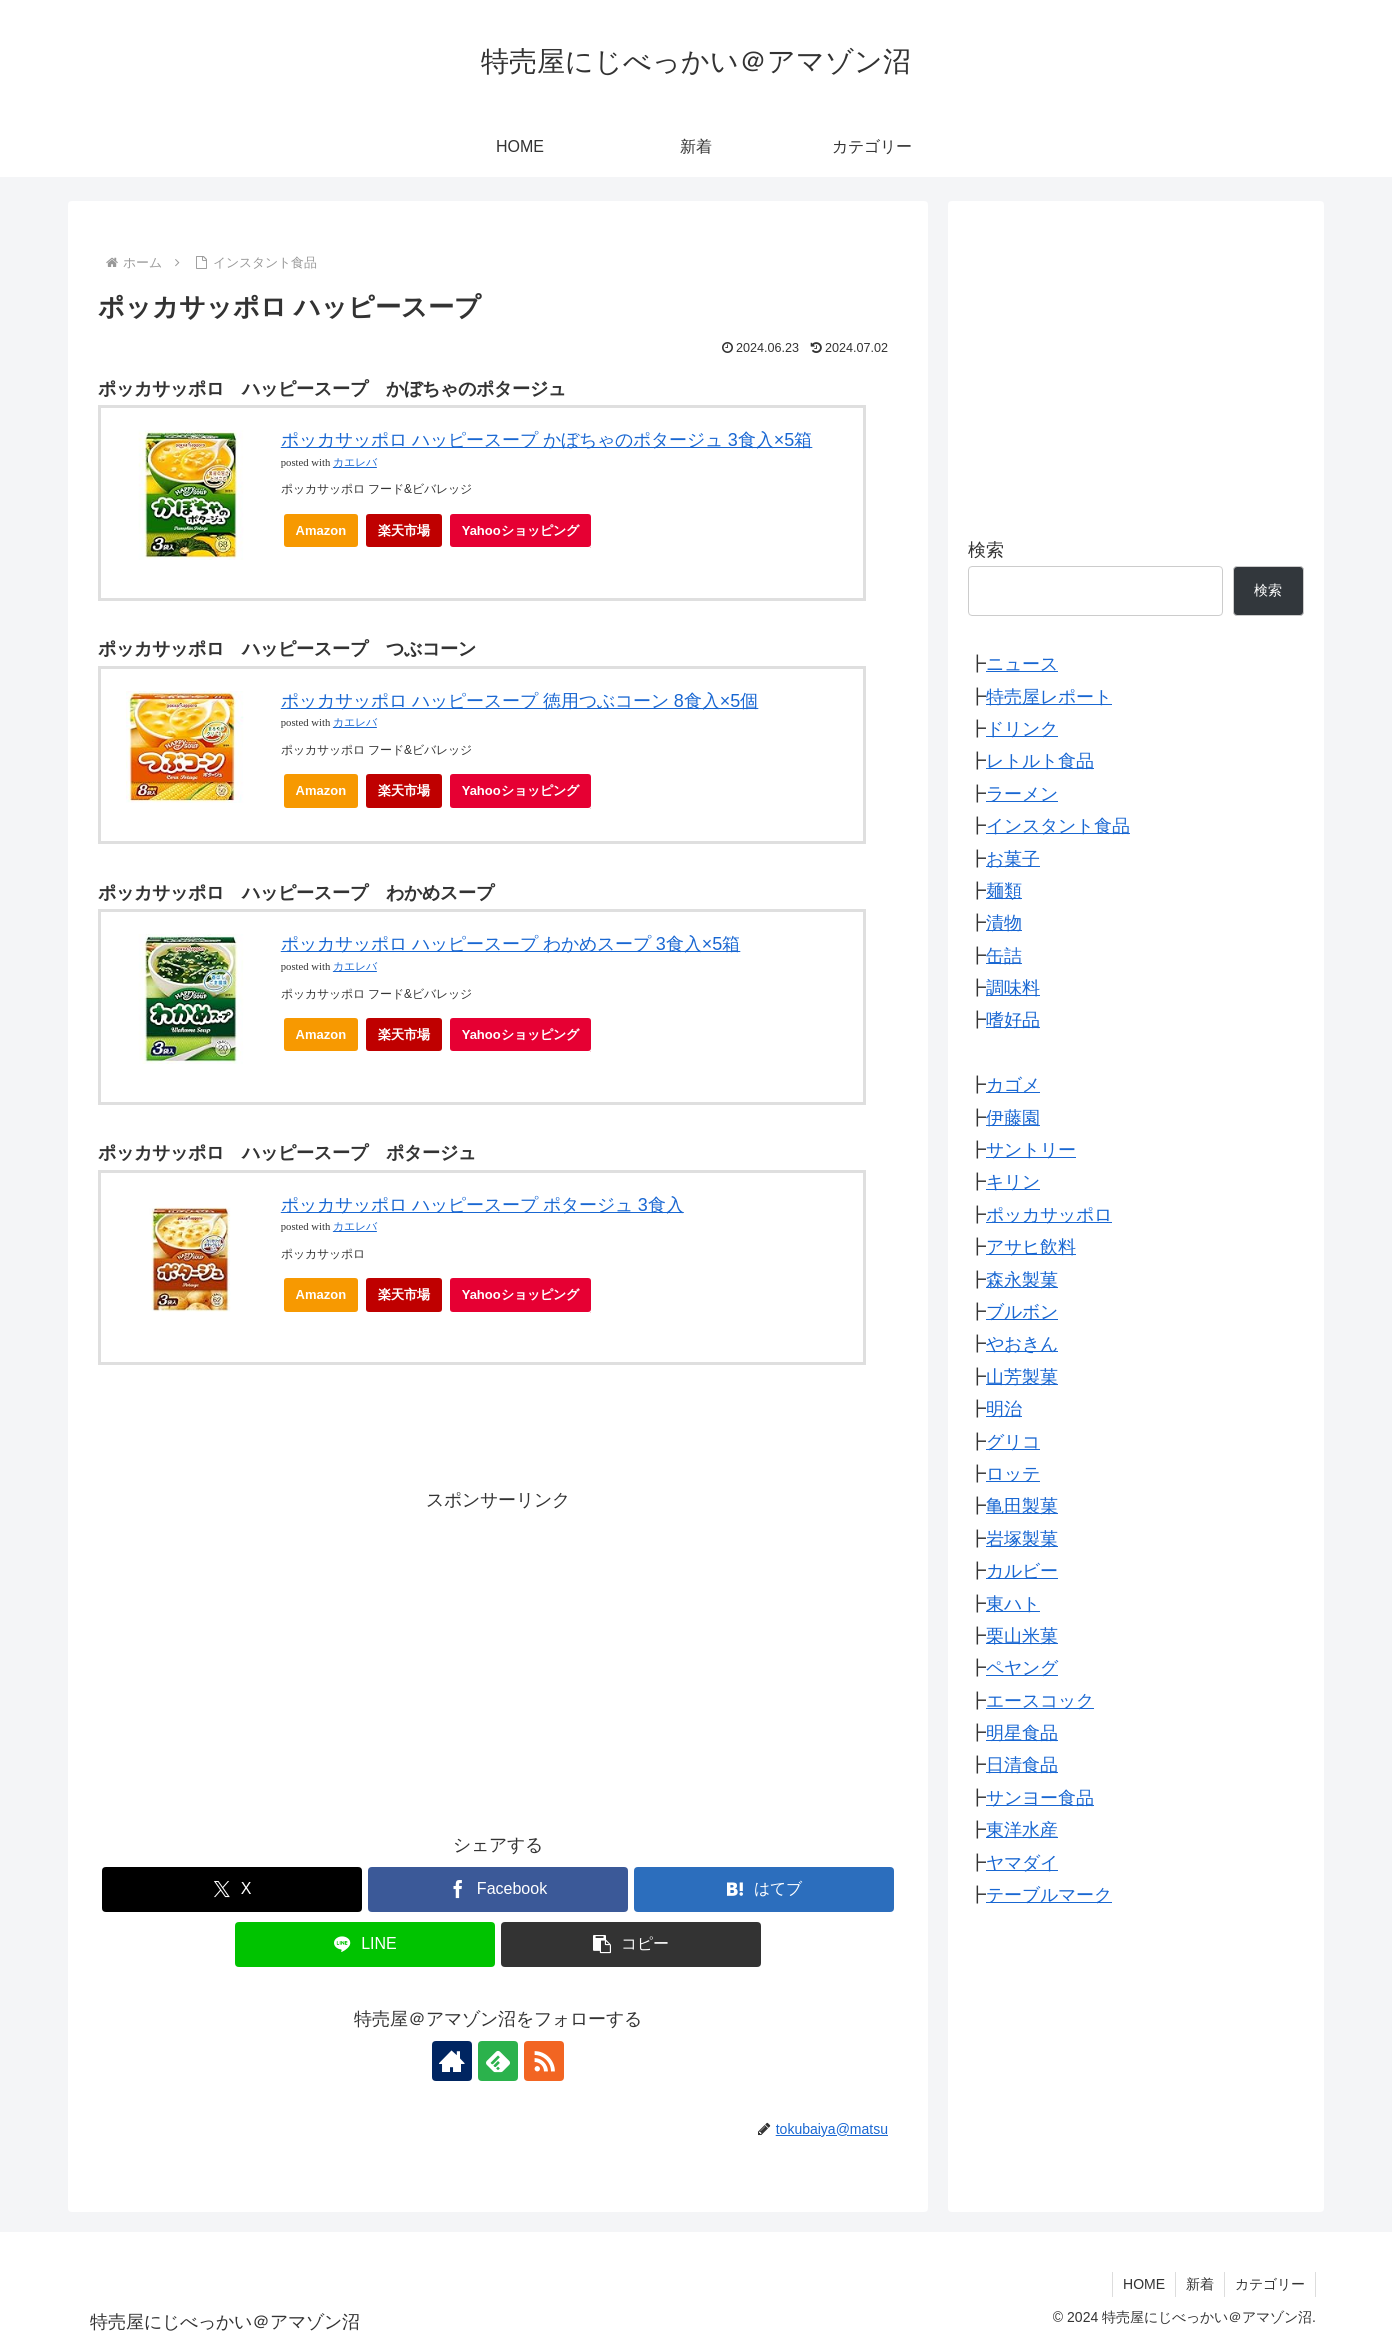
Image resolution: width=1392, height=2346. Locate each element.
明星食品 (1022, 1733)
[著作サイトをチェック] (452, 2061)
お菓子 (1013, 859)
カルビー (1022, 1571)
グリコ (1013, 1442)
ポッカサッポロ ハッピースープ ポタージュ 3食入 (482, 1205)
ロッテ (1013, 1474)
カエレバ (355, 462)
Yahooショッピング (526, 535)
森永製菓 (1022, 1280)
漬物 (1004, 923)
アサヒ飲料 (1031, 1247)
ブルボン (1022, 1312)
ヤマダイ (1022, 1863)
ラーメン (1022, 794)
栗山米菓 (1022, 1636)
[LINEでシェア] (365, 1944)
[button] (631, 1944)
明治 (1004, 1409)
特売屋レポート (1049, 697)
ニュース (1022, 664)
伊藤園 (1013, 1118)
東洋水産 (1022, 1830)
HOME (1144, 2284)
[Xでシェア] (232, 1889)
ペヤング (1022, 1668)
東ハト (1013, 1604)
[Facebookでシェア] (498, 1889)
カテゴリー (1270, 2284)
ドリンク (1022, 729)
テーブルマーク (1049, 1895)
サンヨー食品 (1040, 1798)
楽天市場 (404, 530)
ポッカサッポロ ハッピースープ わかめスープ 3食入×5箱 (511, 944)
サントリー (1031, 1150)
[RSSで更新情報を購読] (544, 2061)
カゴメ (1013, 1085)
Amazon (321, 530)
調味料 (1013, 988)
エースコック (1040, 1701)
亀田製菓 (1022, 1506)
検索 (986, 550)
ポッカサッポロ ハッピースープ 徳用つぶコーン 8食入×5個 (520, 701)
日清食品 (1022, 1765)
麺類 (1004, 891)
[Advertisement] (498, 1657)
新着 (1200, 2284)
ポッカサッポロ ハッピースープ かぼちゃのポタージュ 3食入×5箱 (547, 440)
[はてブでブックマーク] (764, 1889)
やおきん (1022, 1344)
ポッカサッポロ (1049, 1215)
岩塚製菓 (1022, 1539)
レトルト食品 (1040, 761)
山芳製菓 (1022, 1377)
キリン (1013, 1182)
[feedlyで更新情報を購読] (498, 2061)
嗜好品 (1013, 1020)
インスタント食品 (1058, 826)
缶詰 (1004, 956)
